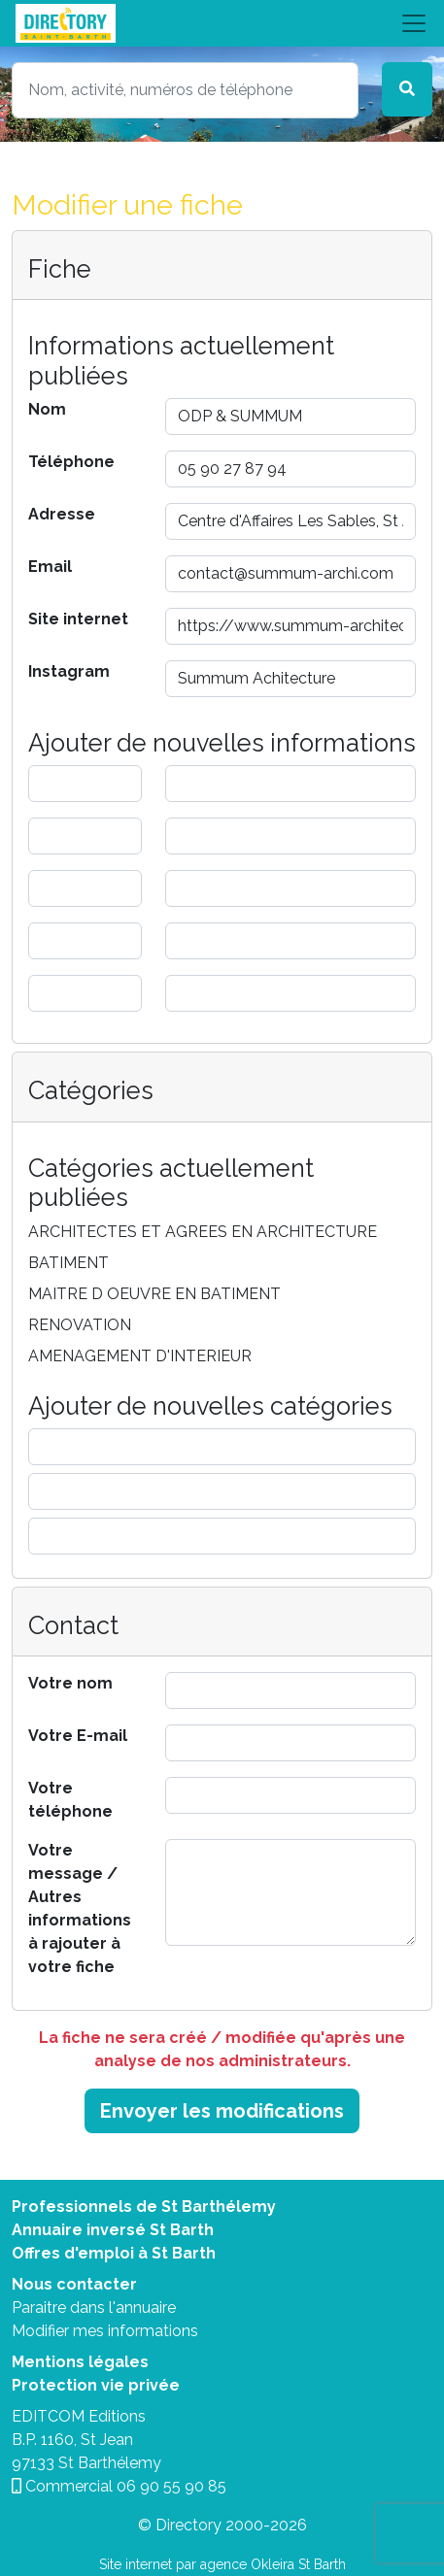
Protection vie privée (96, 2385)
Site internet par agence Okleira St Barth (222, 2564)
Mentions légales (80, 2362)
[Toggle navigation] (222, 23)
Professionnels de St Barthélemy (144, 2206)
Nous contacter (74, 2284)
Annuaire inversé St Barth (113, 2230)
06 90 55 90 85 (171, 2486)
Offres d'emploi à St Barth (114, 2253)
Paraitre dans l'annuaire (94, 2307)
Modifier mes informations (105, 2331)
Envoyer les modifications (222, 2111)
